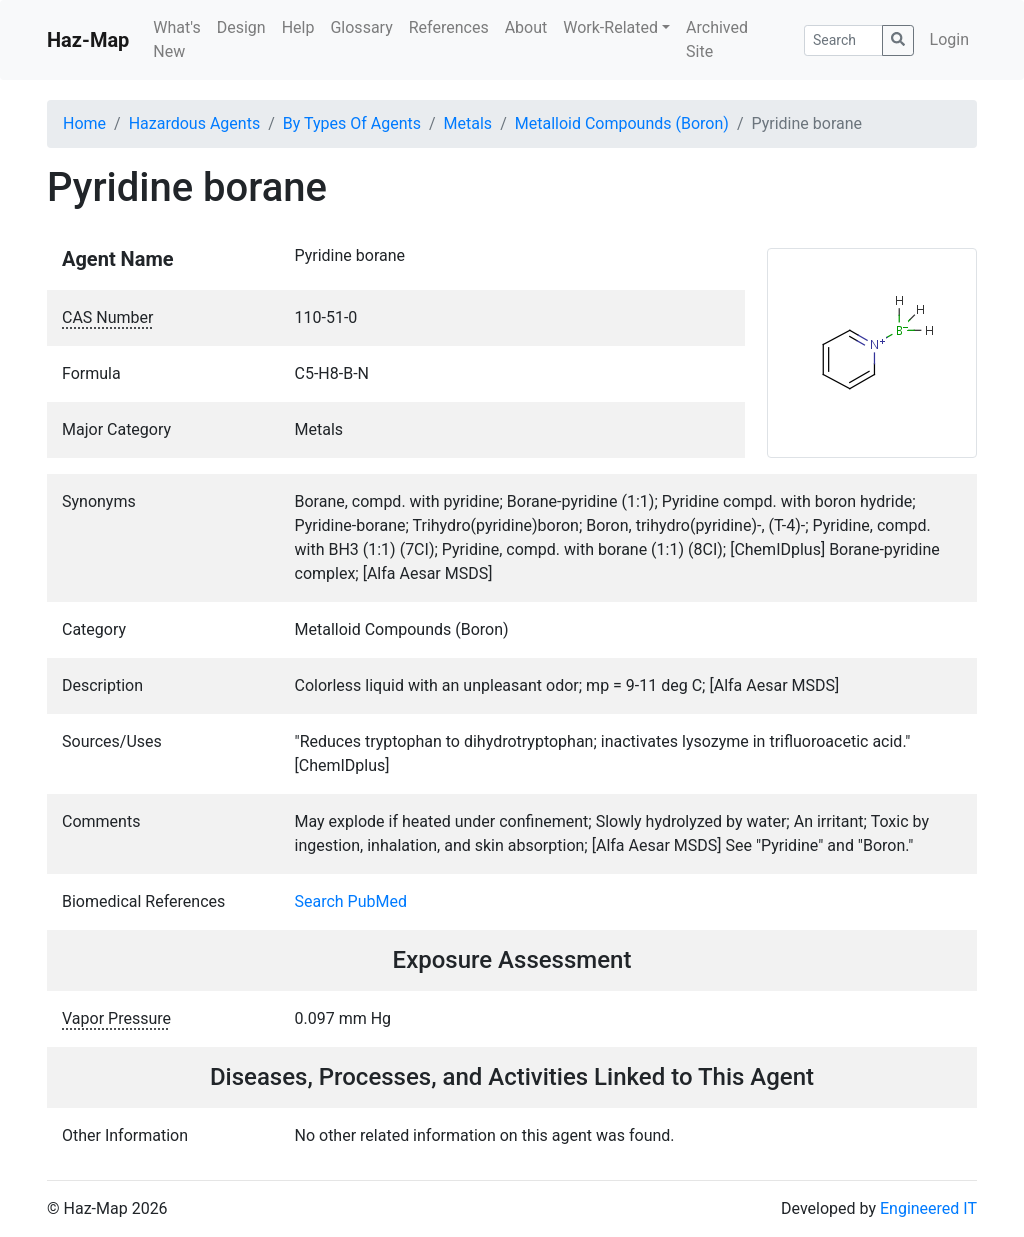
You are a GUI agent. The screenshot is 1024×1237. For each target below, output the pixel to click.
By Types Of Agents (352, 123)
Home (84, 123)
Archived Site (717, 39)
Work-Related (610, 27)
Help (298, 27)
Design (241, 27)
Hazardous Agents (194, 123)
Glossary (361, 27)
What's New (176, 39)
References (449, 27)
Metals (468, 123)
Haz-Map (88, 40)
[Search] (843, 40)
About (526, 27)
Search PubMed (351, 901)
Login (949, 39)
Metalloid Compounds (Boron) (622, 123)
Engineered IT (928, 1208)
